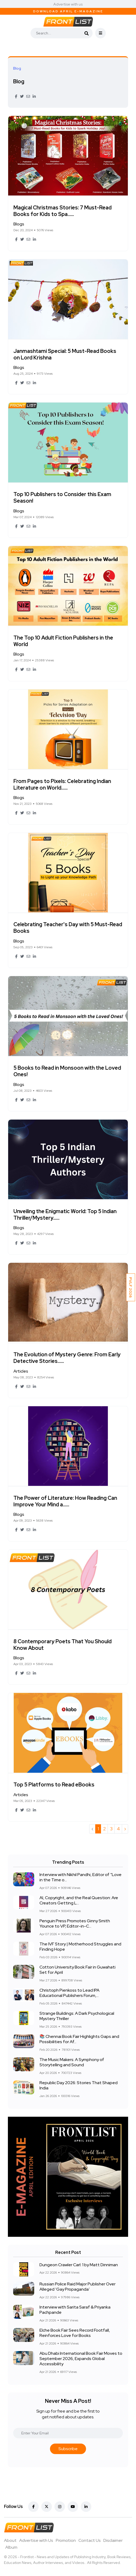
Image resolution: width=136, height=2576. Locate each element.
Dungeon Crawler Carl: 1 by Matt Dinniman (78, 2265)
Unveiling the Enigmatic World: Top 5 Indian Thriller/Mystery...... (65, 1214)
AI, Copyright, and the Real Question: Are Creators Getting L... (78, 1900)
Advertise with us (68, 4)
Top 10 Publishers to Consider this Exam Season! (62, 497)
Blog (18, 81)
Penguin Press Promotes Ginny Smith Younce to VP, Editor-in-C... (74, 1923)
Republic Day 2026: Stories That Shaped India (78, 2085)
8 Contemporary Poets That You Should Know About (62, 1644)
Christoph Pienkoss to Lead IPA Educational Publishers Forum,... (69, 1993)
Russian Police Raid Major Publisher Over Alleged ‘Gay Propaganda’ (77, 2286)
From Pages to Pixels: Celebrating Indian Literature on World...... (62, 784)
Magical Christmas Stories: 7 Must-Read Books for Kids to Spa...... (62, 211)
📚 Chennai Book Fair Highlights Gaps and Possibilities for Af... (79, 2039)
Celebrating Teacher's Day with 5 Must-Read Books (67, 928)
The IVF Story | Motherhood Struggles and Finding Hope (80, 1946)
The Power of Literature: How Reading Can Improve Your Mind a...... (65, 1501)
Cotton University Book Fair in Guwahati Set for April (77, 1970)
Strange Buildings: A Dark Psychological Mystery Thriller (76, 2016)
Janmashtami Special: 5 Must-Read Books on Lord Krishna (64, 354)
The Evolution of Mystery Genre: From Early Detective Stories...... (66, 1358)
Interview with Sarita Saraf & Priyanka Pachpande (74, 2310)
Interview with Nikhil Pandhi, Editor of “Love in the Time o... (80, 1877)
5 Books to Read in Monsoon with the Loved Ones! (67, 1071)
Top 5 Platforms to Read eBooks (53, 1784)
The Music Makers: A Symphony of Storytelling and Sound (71, 2062)
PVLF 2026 (130, 1287)
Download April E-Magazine (68, 11)
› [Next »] (125, 1829)
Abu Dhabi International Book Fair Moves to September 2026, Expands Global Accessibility (80, 2359)
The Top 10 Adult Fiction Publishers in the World (63, 641)
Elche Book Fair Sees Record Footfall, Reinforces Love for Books (74, 2333)
